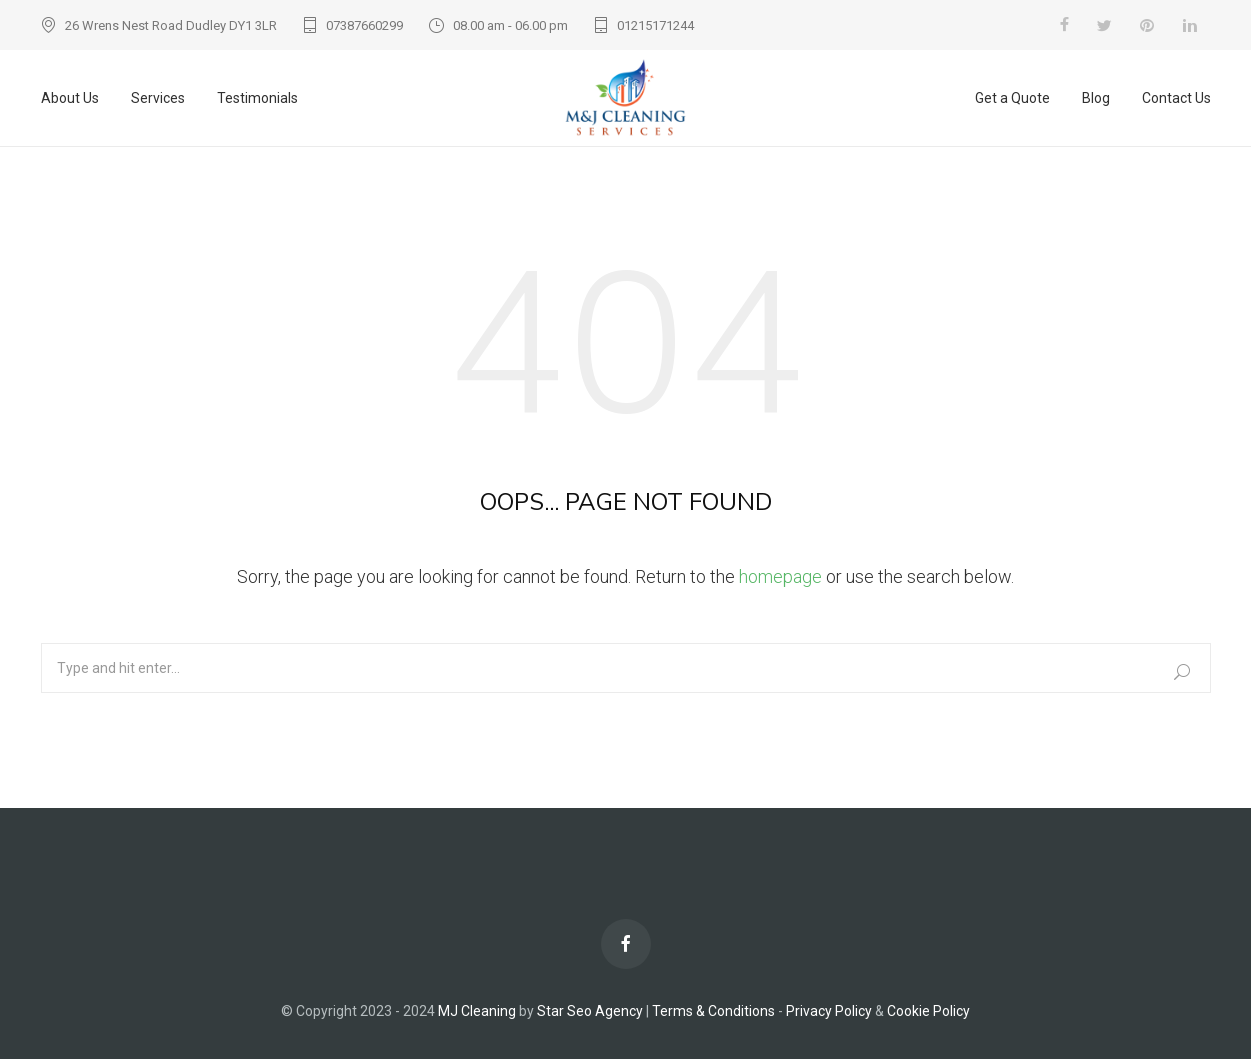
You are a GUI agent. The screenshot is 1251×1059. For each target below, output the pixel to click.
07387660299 (364, 25)
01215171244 (655, 25)
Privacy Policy (829, 1011)
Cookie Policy (928, 1011)
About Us (70, 98)
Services (158, 98)
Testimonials (257, 98)
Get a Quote (1012, 98)
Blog (1096, 98)
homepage (780, 576)
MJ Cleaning (478, 1011)
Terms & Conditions (713, 1011)
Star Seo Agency (590, 1011)
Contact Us (1176, 98)
